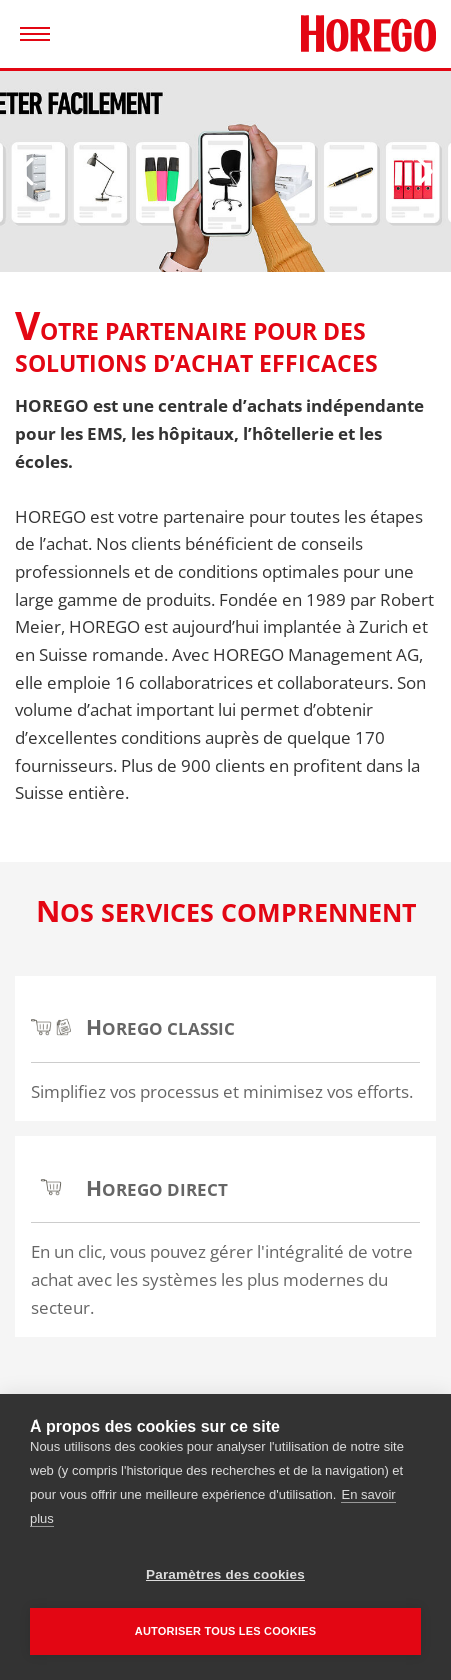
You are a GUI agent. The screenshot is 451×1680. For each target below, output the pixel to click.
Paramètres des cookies (225, 1574)
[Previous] (35, 171)
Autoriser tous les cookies (225, 1631)
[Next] (416, 171)
